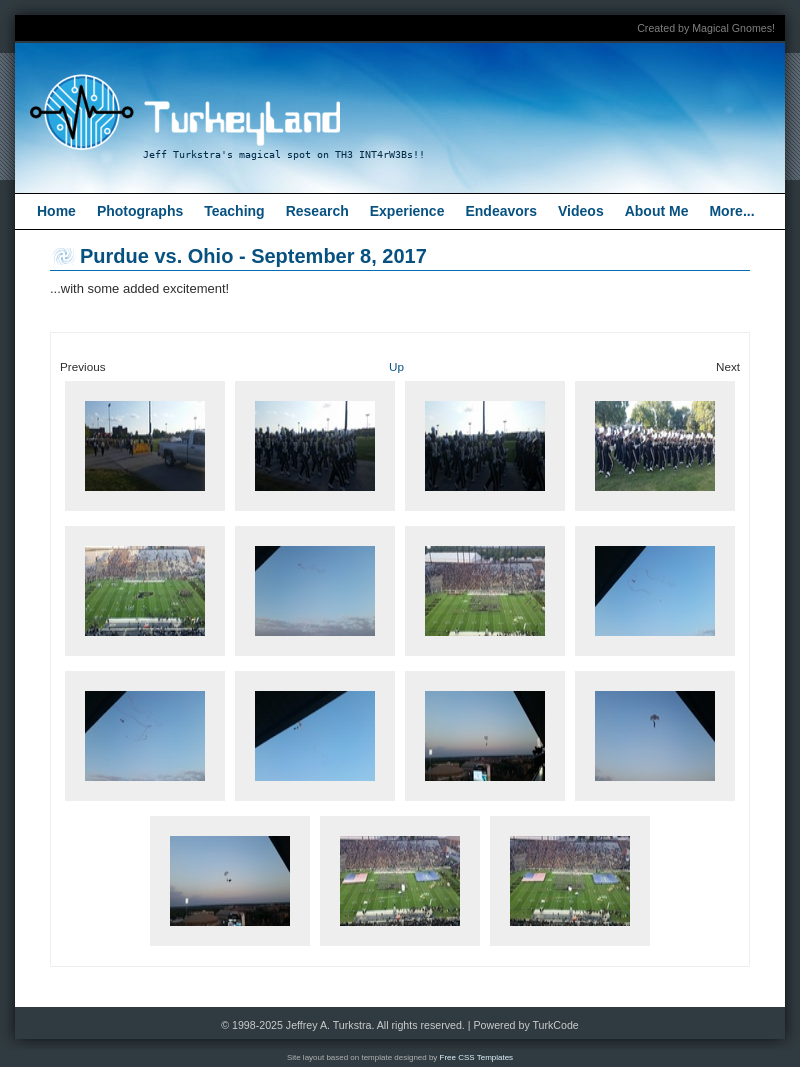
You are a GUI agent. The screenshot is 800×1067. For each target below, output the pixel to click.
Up (396, 366)
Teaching (234, 211)
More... (731, 211)
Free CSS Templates (477, 1057)
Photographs (140, 211)
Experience (407, 211)
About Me (657, 211)
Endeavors (501, 211)
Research (317, 211)
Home (56, 211)
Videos (581, 211)
